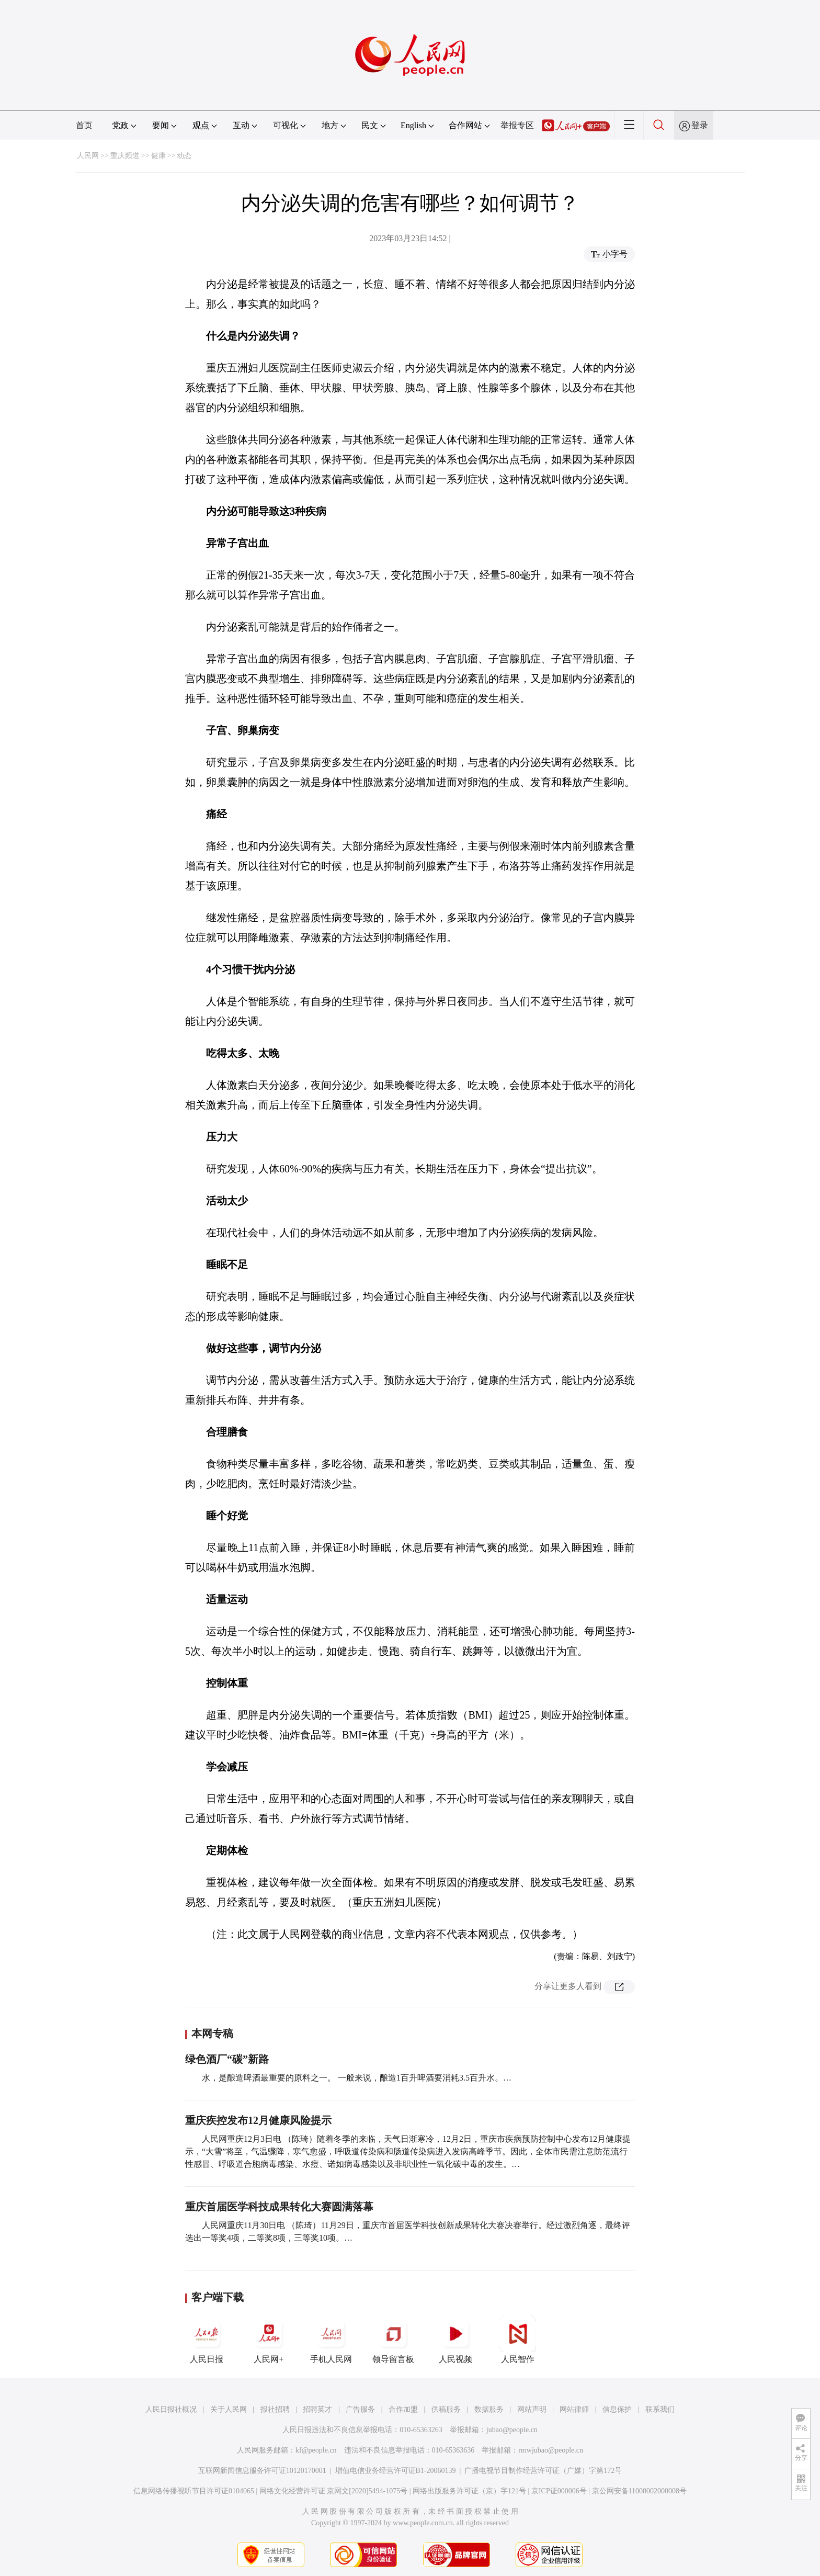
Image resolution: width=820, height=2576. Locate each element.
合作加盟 (403, 2409)
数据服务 (489, 2409)
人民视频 (455, 2339)
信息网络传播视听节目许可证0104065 (193, 2491)
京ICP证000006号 (559, 2491)
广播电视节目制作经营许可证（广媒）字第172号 (543, 2471)
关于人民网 (228, 2409)
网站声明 (531, 2409)
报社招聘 (275, 2409)
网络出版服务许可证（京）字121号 (469, 2491)
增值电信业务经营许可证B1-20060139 (395, 2471)
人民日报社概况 (171, 2409)
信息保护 (617, 2409)
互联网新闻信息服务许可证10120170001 (262, 2471)
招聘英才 (317, 2409)
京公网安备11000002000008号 (639, 2491)
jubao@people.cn (512, 2430)
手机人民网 (331, 2339)
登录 (699, 125)
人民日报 (206, 2339)
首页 (84, 125)
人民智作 (517, 2339)
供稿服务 (446, 2409)
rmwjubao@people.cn (550, 2450)
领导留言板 (393, 2339)
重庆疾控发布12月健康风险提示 (258, 2120)
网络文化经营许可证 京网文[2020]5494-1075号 (333, 2491)
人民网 (88, 156)
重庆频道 (125, 156)
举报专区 (517, 125)
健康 (158, 156)
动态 (184, 156)
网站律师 (574, 2409)
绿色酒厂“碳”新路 (227, 2059)
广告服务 (360, 2409)
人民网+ (268, 2339)
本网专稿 (212, 2033)
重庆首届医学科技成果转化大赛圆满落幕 (279, 2206)
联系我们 (660, 2409)
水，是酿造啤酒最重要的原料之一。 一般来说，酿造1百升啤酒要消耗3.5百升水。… (356, 2077)
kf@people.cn (316, 2450)
